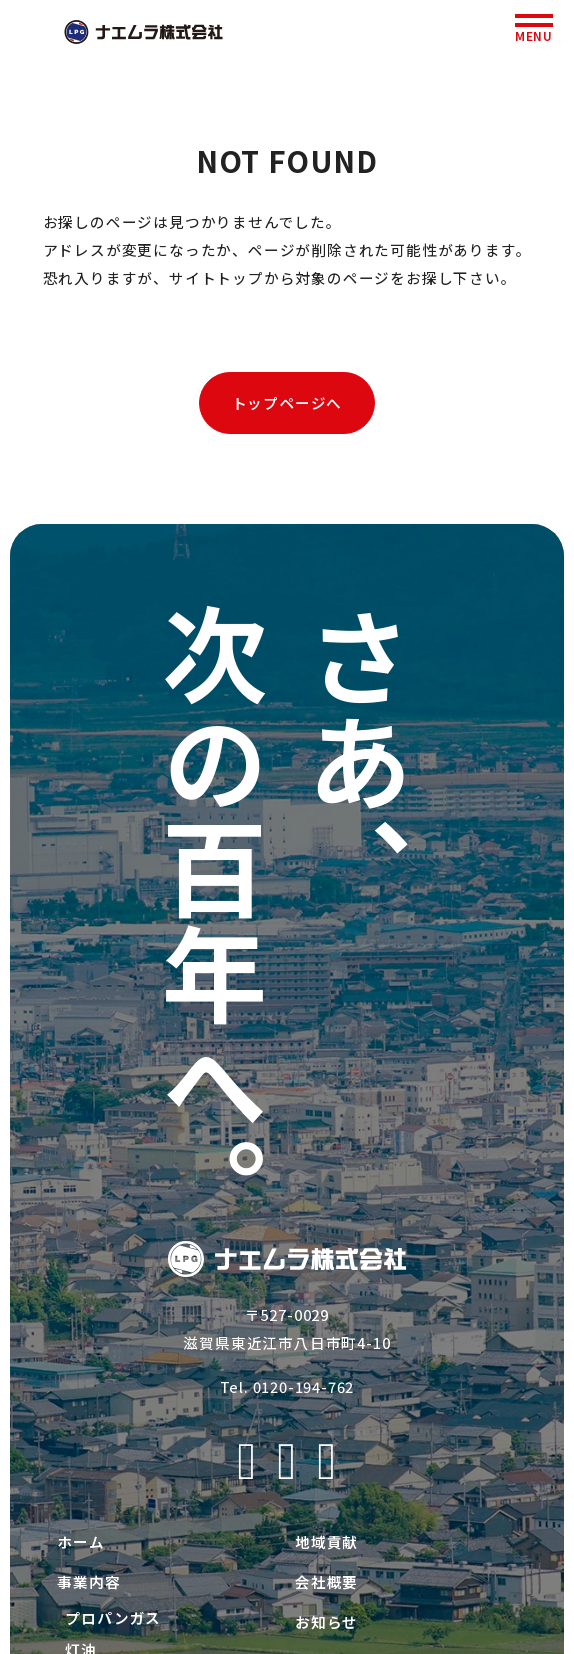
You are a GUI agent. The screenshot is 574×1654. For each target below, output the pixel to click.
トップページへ (287, 402)
